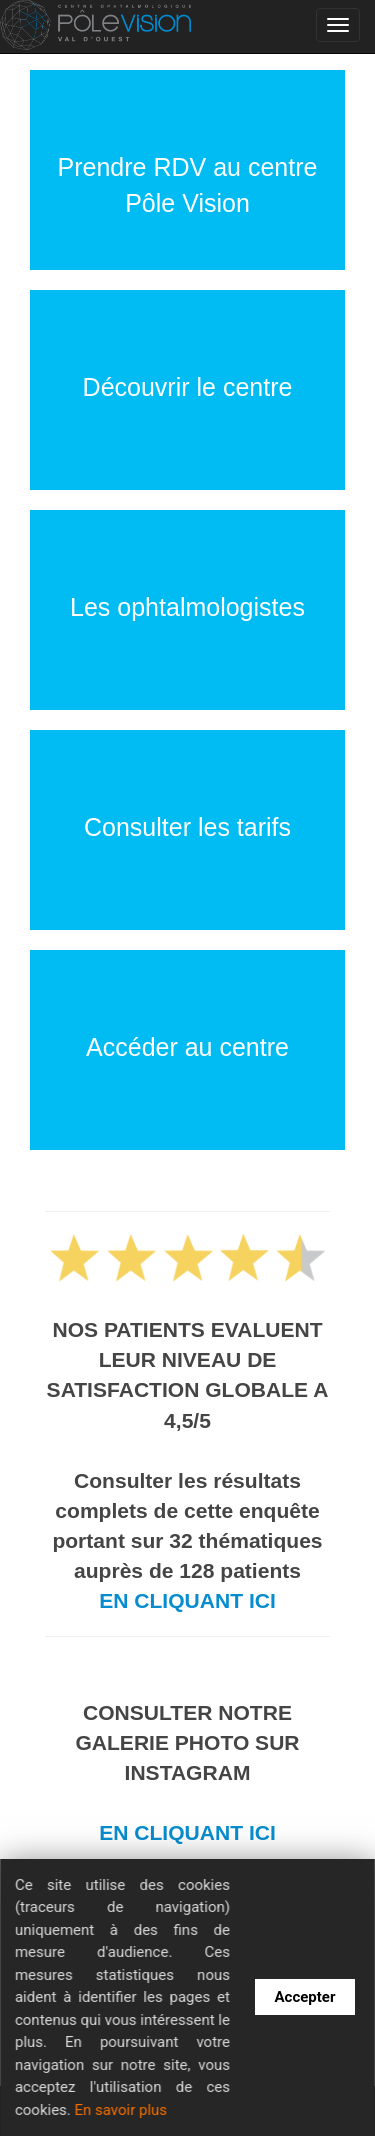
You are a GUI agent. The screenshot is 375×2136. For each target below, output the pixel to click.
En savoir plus (120, 2110)
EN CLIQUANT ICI (187, 1600)
